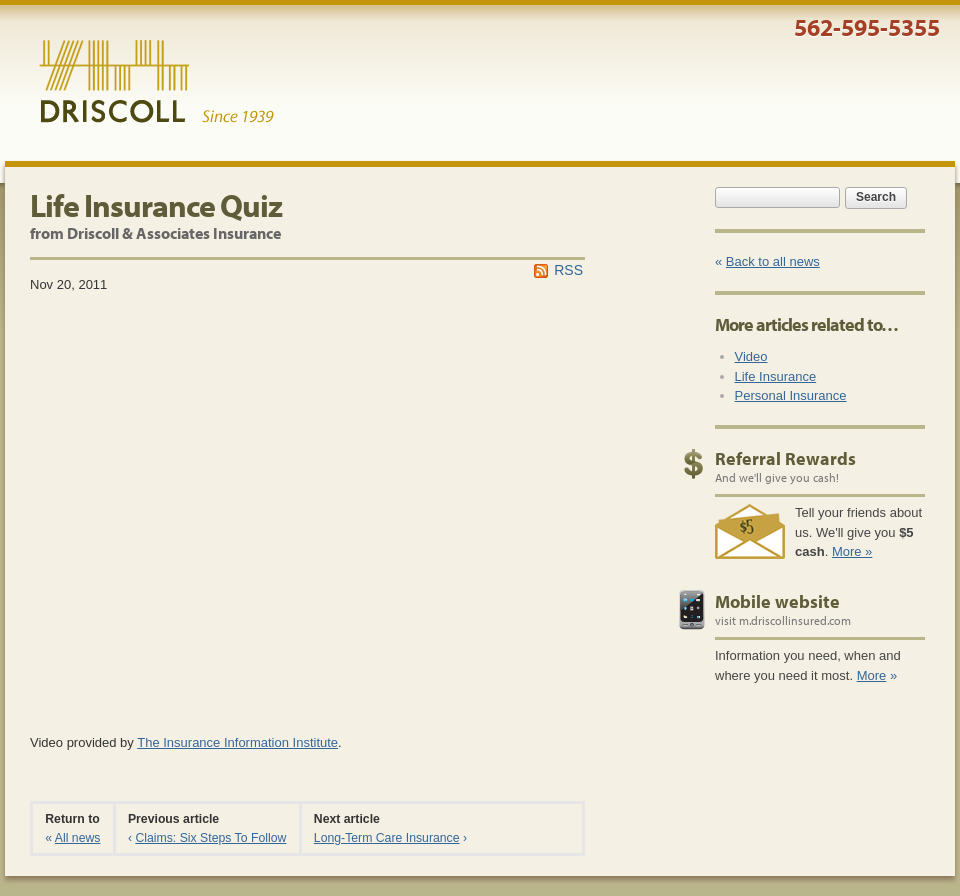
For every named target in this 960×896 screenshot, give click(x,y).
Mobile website (777, 601)
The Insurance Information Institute (237, 742)
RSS (568, 270)
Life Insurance (776, 376)
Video (751, 356)
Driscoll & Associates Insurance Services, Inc (156, 82)
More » (852, 551)
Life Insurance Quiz (156, 205)
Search (876, 197)
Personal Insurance (791, 395)
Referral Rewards (785, 458)
